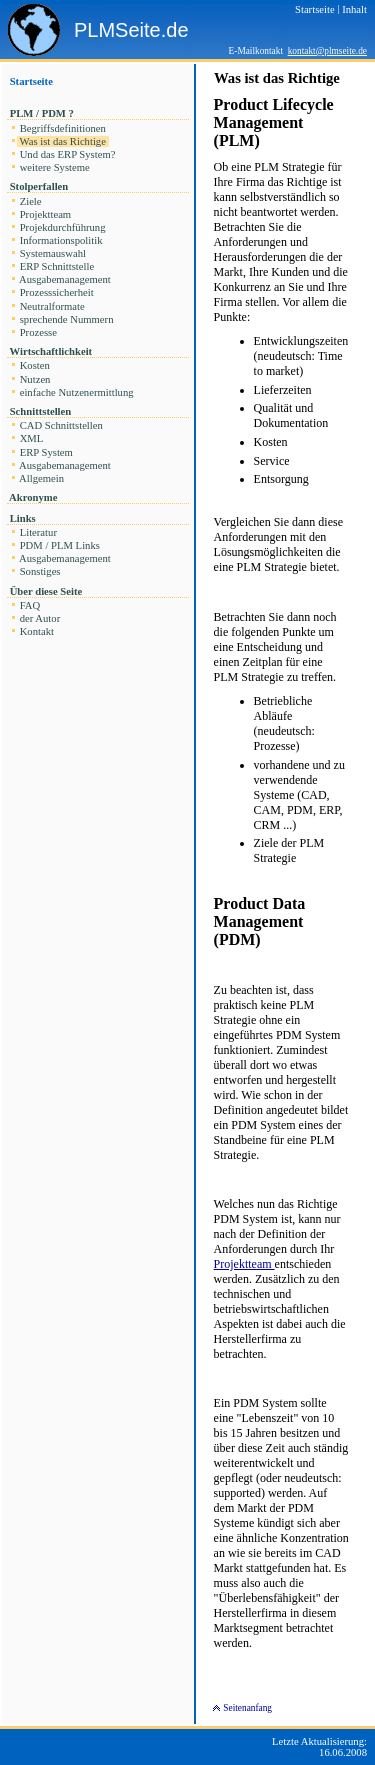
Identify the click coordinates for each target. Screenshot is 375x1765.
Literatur (38, 532)
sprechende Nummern (66, 319)
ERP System (46, 452)
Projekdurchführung (62, 227)
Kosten (35, 365)
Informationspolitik (61, 240)
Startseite (31, 81)
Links (22, 518)
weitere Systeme (54, 167)
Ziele (30, 201)
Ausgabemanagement (65, 279)
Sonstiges (40, 571)
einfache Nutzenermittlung (76, 392)
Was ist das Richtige (63, 141)
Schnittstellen (40, 411)
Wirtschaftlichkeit (51, 351)
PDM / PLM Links (60, 545)
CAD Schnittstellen (61, 425)
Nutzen (35, 379)
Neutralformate (52, 306)
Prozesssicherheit (56, 292)
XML (31, 438)
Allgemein (42, 478)
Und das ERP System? (67, 154)
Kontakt (37, 631)
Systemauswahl (53, 253)
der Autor (40, 618)
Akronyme (33, 497)
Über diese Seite (46, 591)
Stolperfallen (39, 186)
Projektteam (45, 214)
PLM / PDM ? (42, 113)
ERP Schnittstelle (57, 266)
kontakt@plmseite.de (327, 51)
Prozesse (38, 332)
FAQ (30, 605)
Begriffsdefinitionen (63, 128)
